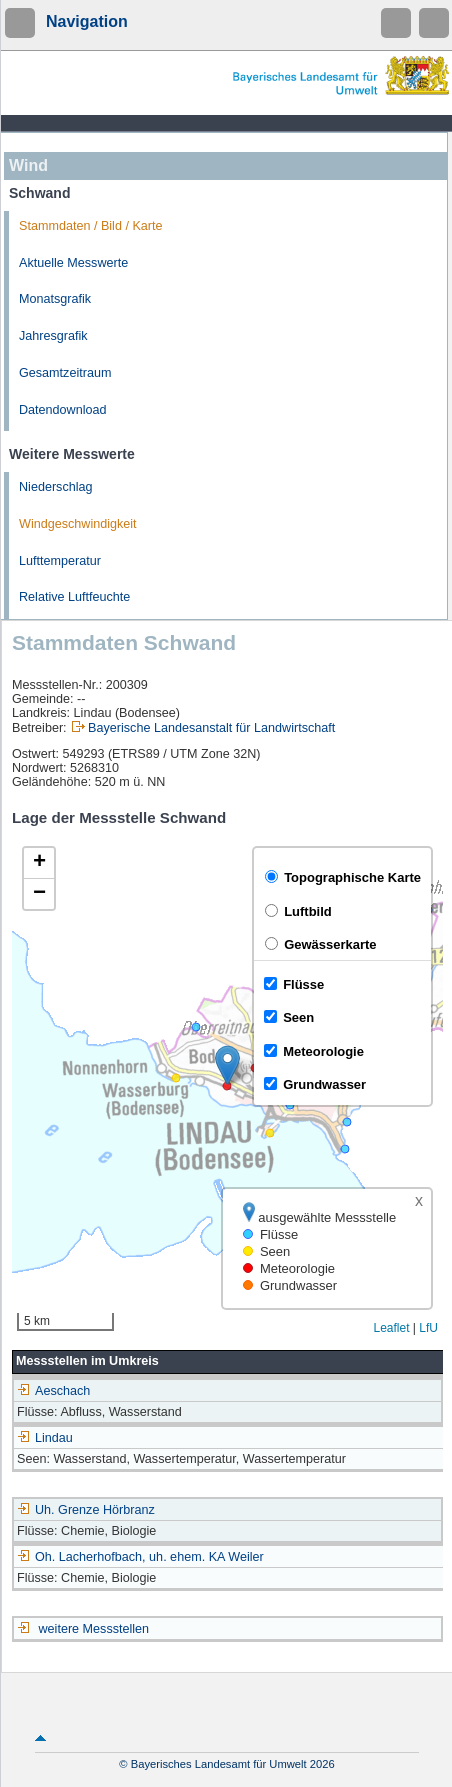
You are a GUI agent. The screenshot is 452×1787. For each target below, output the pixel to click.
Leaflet (391, 1328)
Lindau (45, 1438)
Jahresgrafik (53, 336)
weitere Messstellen (94, 1629)
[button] (227, 1065)
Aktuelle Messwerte (73, 263)
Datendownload (63, 410)
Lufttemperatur (60, 561)
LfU (428, 1328)
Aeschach (53, 1391)
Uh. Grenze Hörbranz (86, 1510)
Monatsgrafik (55, 299)
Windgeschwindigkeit (78, 524)
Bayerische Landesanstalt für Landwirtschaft (211, 728)
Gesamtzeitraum (65, 373)
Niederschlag (56, 487)
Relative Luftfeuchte (74, 597)
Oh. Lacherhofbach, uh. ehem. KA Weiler (140, 1557)
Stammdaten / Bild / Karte (91, 226)
